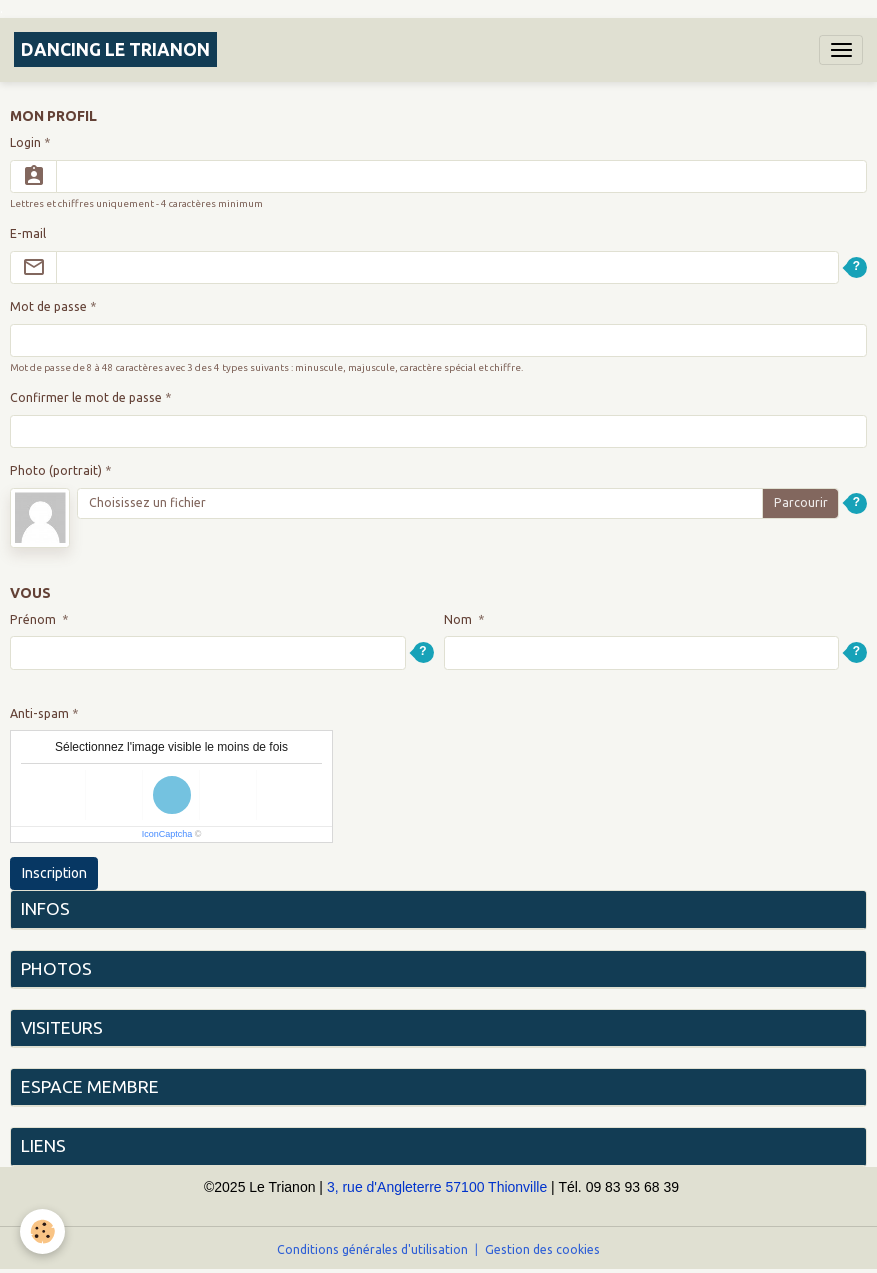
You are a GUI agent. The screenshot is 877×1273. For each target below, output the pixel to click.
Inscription (54, 873)
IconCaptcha (167, 834)
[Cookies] (42, 1231)
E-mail (28, 233)
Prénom (34, 619)
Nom (459, 619)
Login (25, 142)
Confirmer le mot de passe (86, 397)
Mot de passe (48, 306)
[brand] (115, 49)
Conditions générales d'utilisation (372, 1249)
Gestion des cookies (542, 1249)
